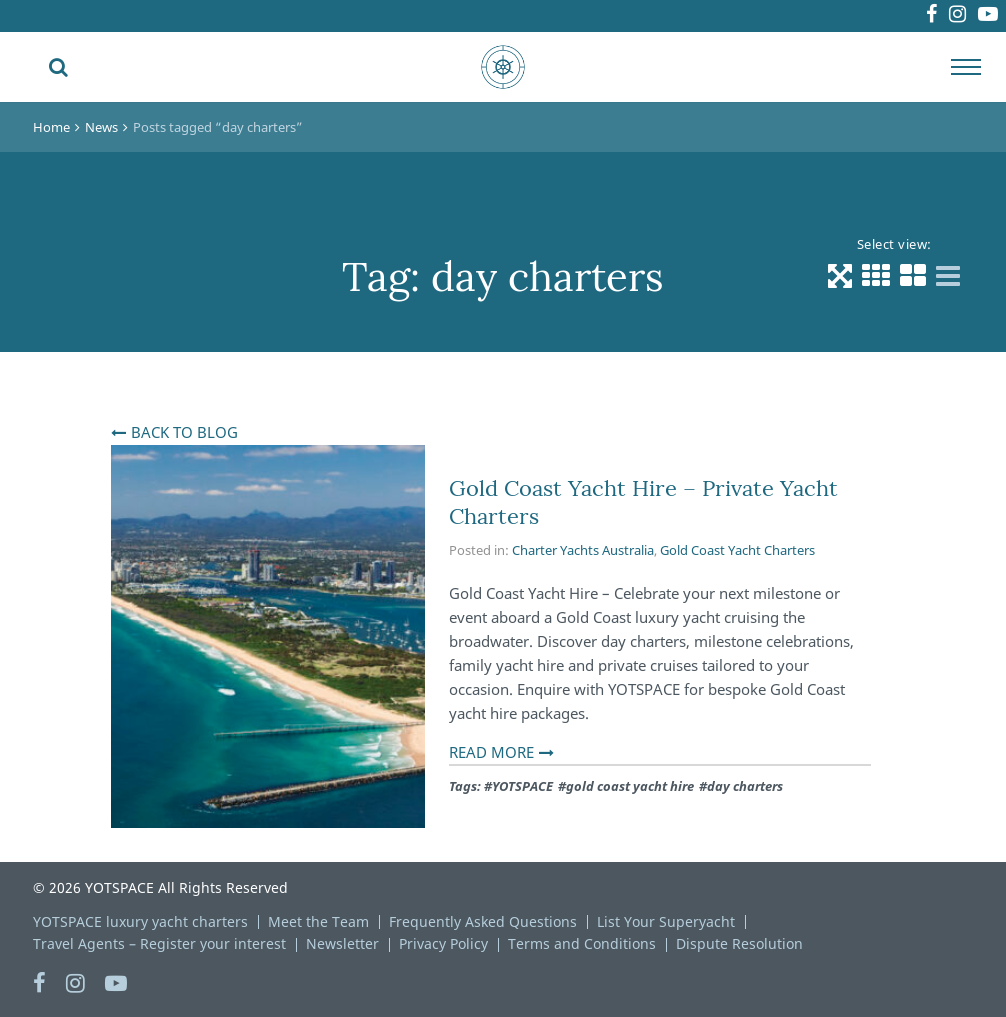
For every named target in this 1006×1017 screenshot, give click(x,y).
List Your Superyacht (666, 921)
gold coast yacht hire (630, 786)
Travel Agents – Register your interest (159, 943)
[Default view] (840, 275)
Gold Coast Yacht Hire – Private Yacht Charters (643, 502)
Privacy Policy (443, 943)
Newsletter (342, 943)
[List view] (948, 275)
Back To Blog (184, 432)
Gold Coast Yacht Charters (737, 550)
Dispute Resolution (739, 943)
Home (51, 127)
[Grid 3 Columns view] (876, 275)
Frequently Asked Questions (483, 921)
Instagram (925, 16)
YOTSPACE (522, 786)
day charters (745, 786)
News (101, 127)
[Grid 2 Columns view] (913, 275)
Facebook (876, 16)
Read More (491, 752)
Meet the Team (318, 921)
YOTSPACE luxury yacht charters (140, 921)
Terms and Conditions (582, 943)
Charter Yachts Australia (583, 550)
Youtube (978, 16)
